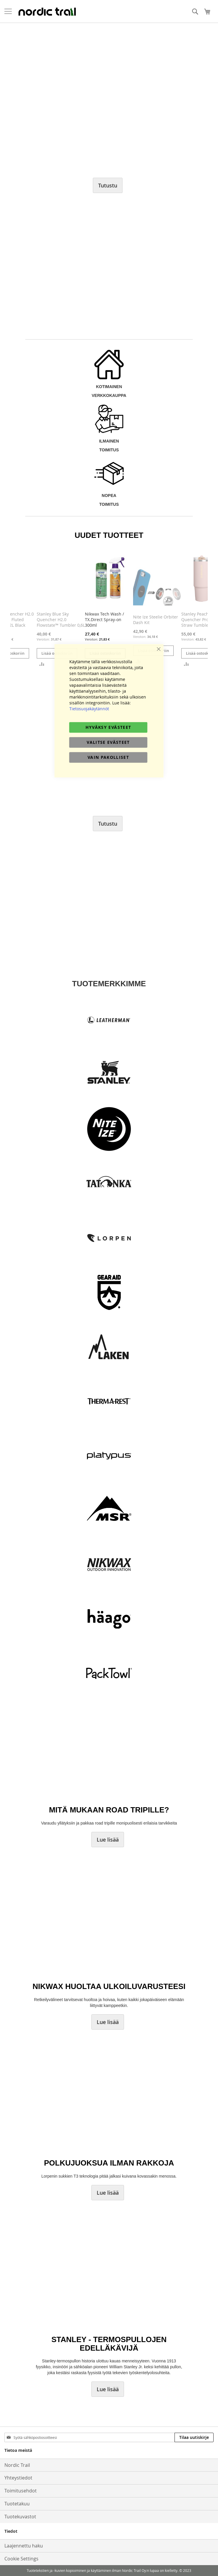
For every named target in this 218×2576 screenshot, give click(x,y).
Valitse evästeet (108, 742)
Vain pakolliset (108, 757)
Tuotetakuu (17, 2503)
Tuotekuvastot (20, 2516)
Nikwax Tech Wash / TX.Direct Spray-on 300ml (104, 619)
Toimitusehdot (20, 2490)
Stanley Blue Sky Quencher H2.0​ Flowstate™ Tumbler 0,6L (61, 619)
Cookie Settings (21, 2558)
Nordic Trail (17, 2465)
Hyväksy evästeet (108, 727)
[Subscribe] (194, 2437)
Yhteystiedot (18, 2477)
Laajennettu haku (23, 2545)
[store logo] (47, 11)
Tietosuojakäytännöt (89, 708)
